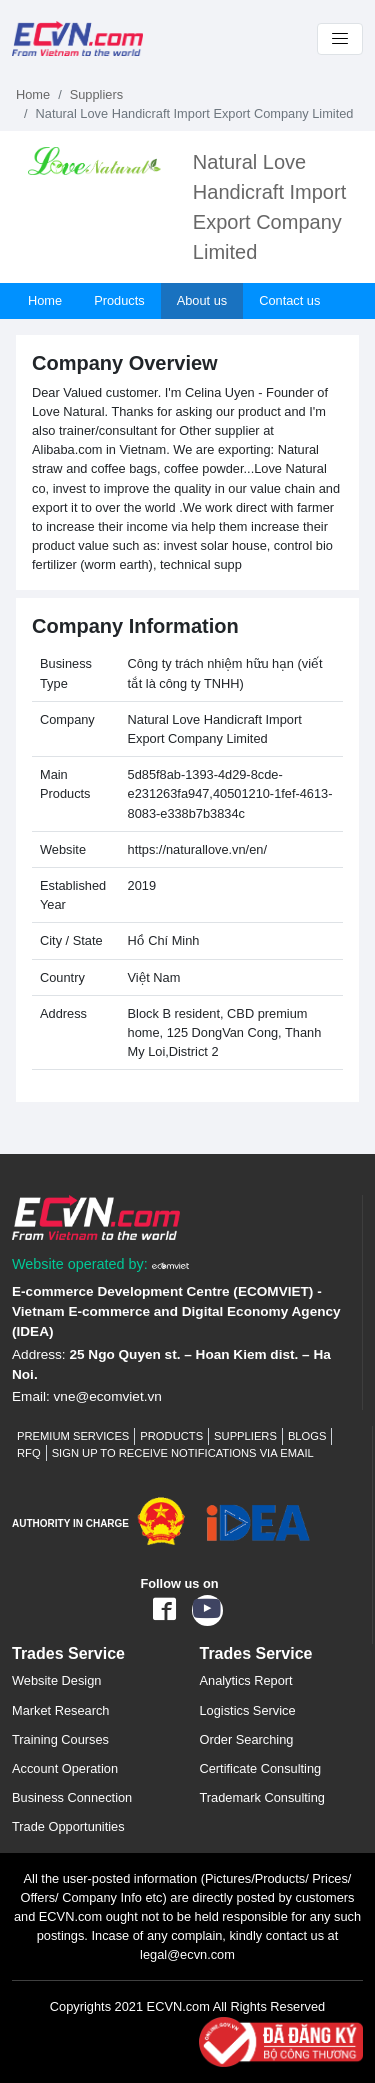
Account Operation (65, 1768)
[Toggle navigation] (340, 39)
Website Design (56, 1680)
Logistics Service (248, 1710)
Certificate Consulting (261, 1768)
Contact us (289, 300)
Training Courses (60, 1739)
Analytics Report (246, 1680)
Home (33, 94)
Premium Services (73, 1436)
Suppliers (96, 94)
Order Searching (247, 1739)
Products (119, 300)
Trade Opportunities (68, 1826)
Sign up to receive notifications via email (183, 1453)
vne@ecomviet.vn (108, 1396)
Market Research (60, 1710)
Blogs (307, 1436)
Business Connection (72, 1797)
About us (202, 300)
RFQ (29, 1453)
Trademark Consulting (262, 1797)
